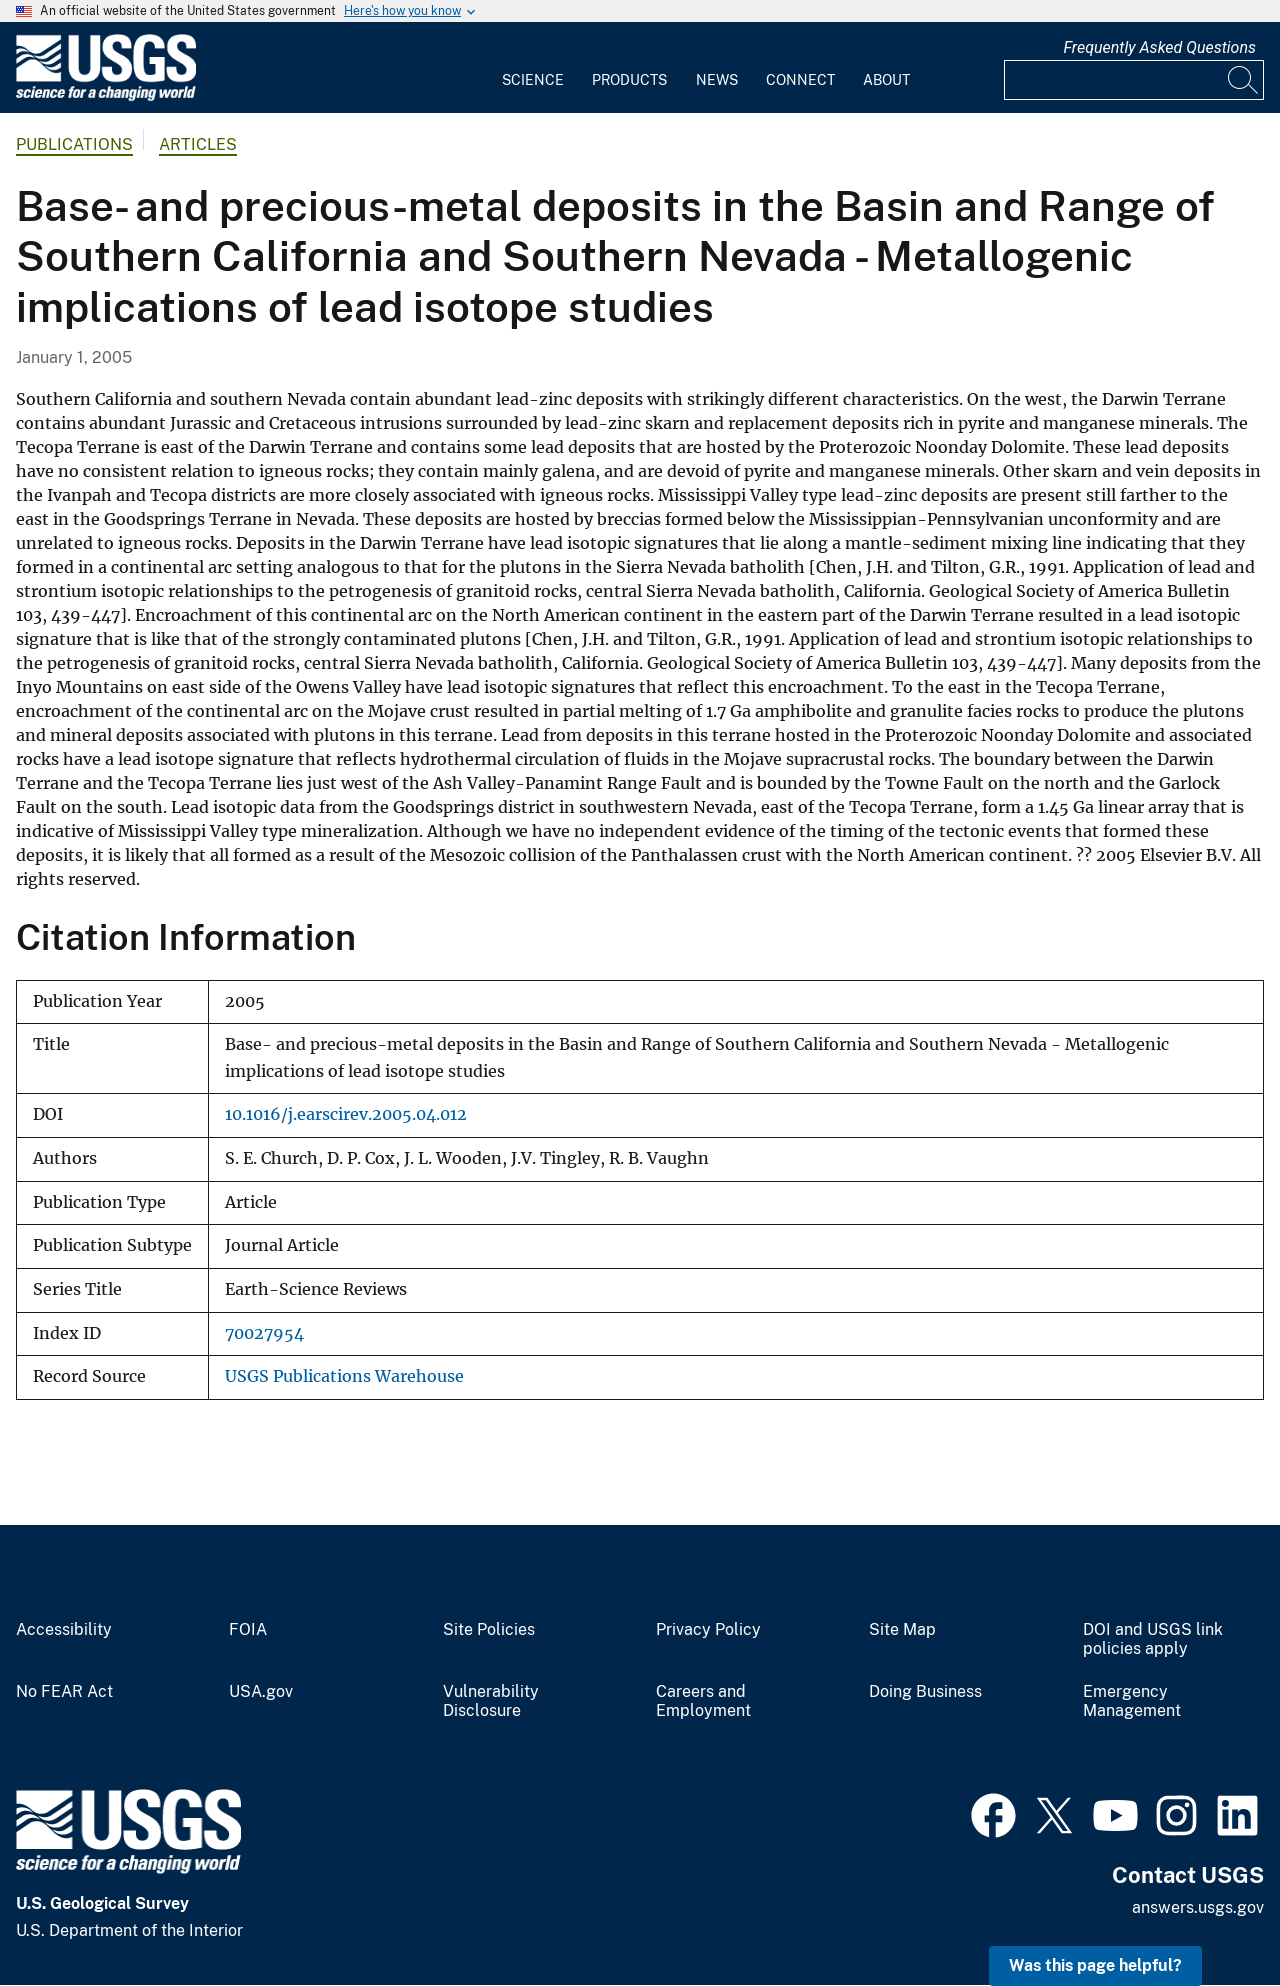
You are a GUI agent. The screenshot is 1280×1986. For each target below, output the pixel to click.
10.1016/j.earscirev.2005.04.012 (346, 1114)
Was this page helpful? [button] (1095, 1965)
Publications (74, 144)
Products (629, 80)
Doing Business (925, 1692)
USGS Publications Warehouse (344, 1376)
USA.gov (261, 1692)
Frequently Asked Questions (1159, 47)
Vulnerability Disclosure (491, 1701)
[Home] (106, 96)
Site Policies (489, 1630)
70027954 (264, 1333)
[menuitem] (533, 68)
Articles (198, 144)
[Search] (1244, 80)
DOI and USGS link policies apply (1153, 1639)
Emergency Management (1132, 1701)
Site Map (902, 1630)
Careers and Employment (703, 1701)
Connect (800, 80)
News (717, 80)
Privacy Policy (708, 1630)
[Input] (1134, 80)
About (886, 80)
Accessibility (64, 1630)
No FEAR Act (64, 1692)
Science (533, 80)
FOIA (248, 1630)
